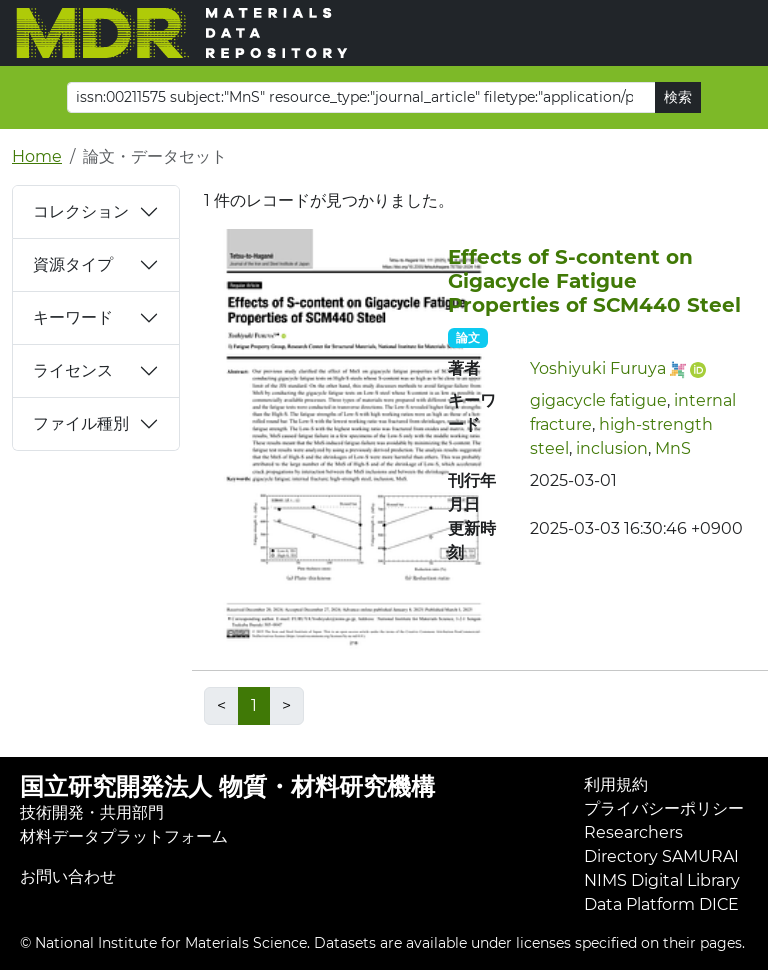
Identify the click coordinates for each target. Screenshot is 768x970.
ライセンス (73, 370)
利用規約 (616, 784)
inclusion (612, 448)
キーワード (73, 317)
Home (37, 156)
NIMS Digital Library (662, 880)
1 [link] (254, 705)
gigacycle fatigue (598, 400)
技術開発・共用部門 (92, 812)
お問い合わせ (68, 876)
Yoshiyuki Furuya (598, 368)
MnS (673, 448)
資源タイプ (73, 264)
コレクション (81, 211)
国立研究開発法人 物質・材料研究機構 (227, 786)
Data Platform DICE (661, 904)
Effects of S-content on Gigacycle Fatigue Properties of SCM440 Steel (594, 281)
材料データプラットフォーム (124, 836)
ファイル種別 (81, 423)
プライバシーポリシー (664, 808)
